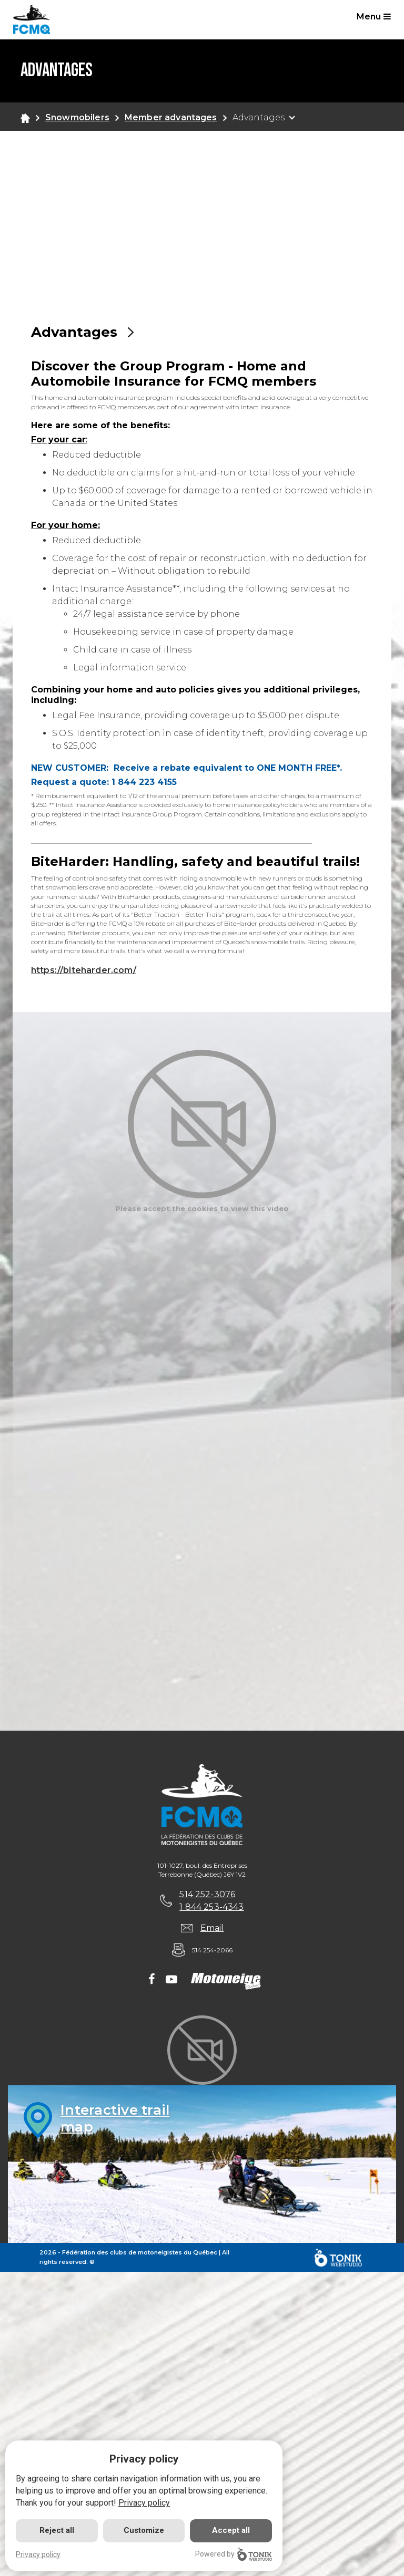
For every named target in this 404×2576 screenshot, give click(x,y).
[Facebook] (151, 1980)
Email (212, 1928)
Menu (374, 17)
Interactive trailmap (114, 2118)
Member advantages (171, 117)
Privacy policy (144, 2503)
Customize (144, 2530)
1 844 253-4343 (211, 1907)
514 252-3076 (207, 1894)
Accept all (231, 2530)
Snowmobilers (77, 117)
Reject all (56, 2530)
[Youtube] (171, 1980)
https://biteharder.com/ (83, 970)
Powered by (233, 2554)
